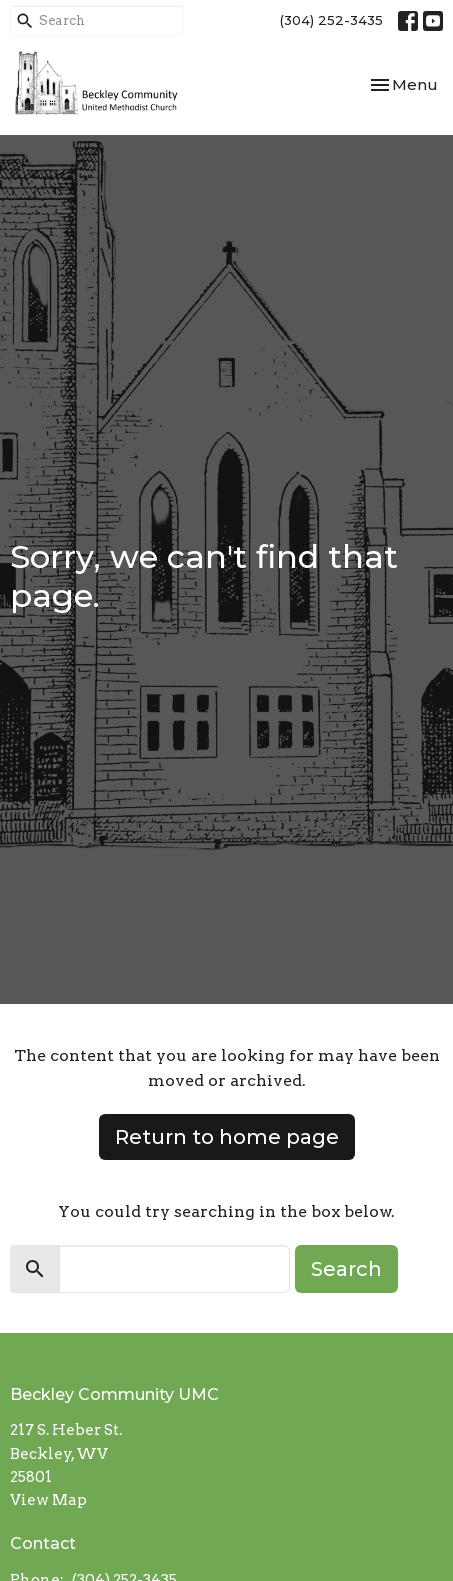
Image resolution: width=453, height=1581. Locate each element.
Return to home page (227, 1137)
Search (346, 1269)
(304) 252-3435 (331, 20)
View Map (48, 1500)
